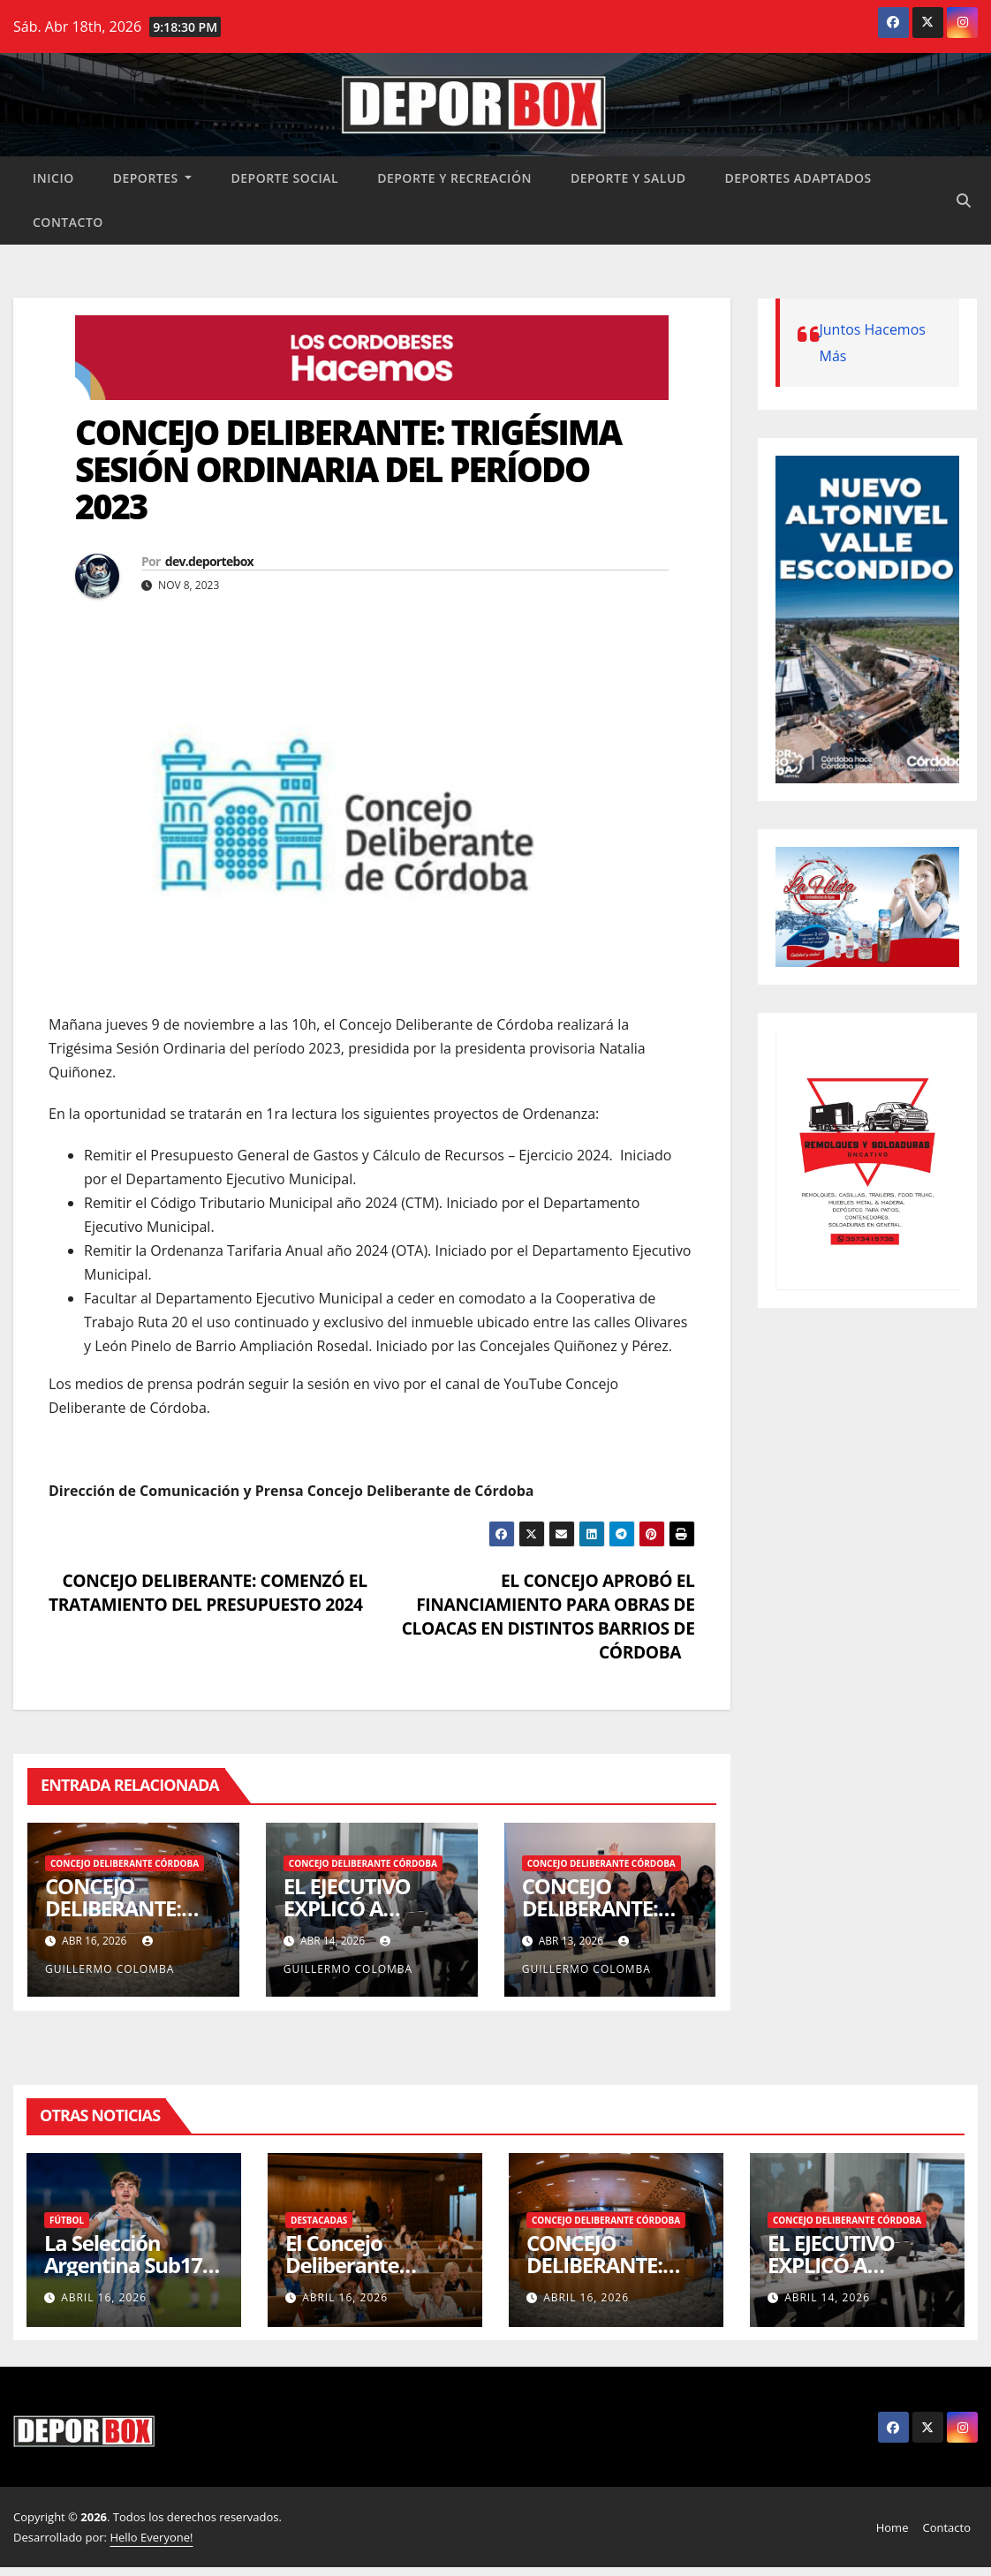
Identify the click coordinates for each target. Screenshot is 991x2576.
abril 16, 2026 (104, 2297)
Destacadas (319, 2220)
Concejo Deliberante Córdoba (124, 1863)
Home (892, 2527)
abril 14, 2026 (827, 2297)
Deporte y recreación (454, 178)
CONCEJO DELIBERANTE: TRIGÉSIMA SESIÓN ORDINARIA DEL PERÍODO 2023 (348, 469)
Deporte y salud (628, 178)
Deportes (153, 178)
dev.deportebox (209, 561)
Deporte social (284, 178)
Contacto (68, 222)
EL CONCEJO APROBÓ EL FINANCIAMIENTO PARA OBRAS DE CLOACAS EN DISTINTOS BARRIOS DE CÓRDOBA (548, 1616)
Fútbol (66, 2220)
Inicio (53, 178)
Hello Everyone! (151, 2537)
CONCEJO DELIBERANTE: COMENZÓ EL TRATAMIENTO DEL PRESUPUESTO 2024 (208, 1592)
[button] (964, 200)
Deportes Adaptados (798, 178)
